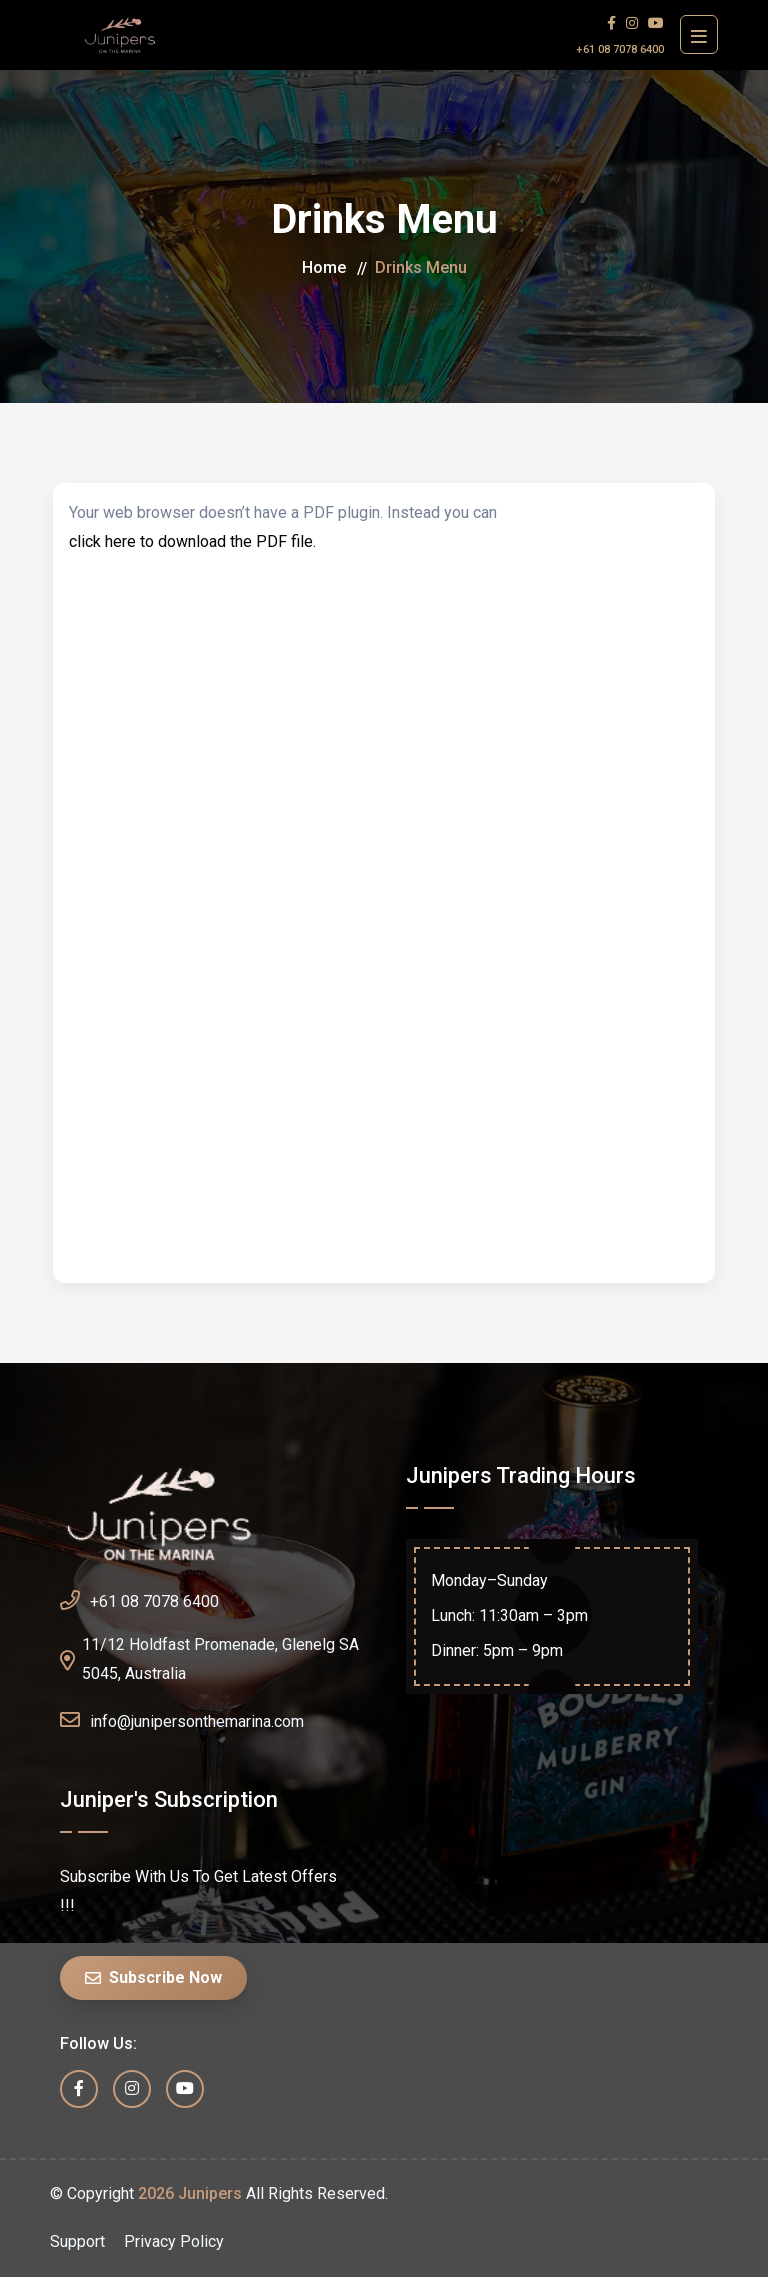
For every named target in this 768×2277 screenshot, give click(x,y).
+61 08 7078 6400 (620, 49)
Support (77, 2241)
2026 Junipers (190, 2193)
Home (324, 267)
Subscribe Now (153, 1977)
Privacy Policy (174, 2241)
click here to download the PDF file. (192, 541)
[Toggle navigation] (699, 34)
